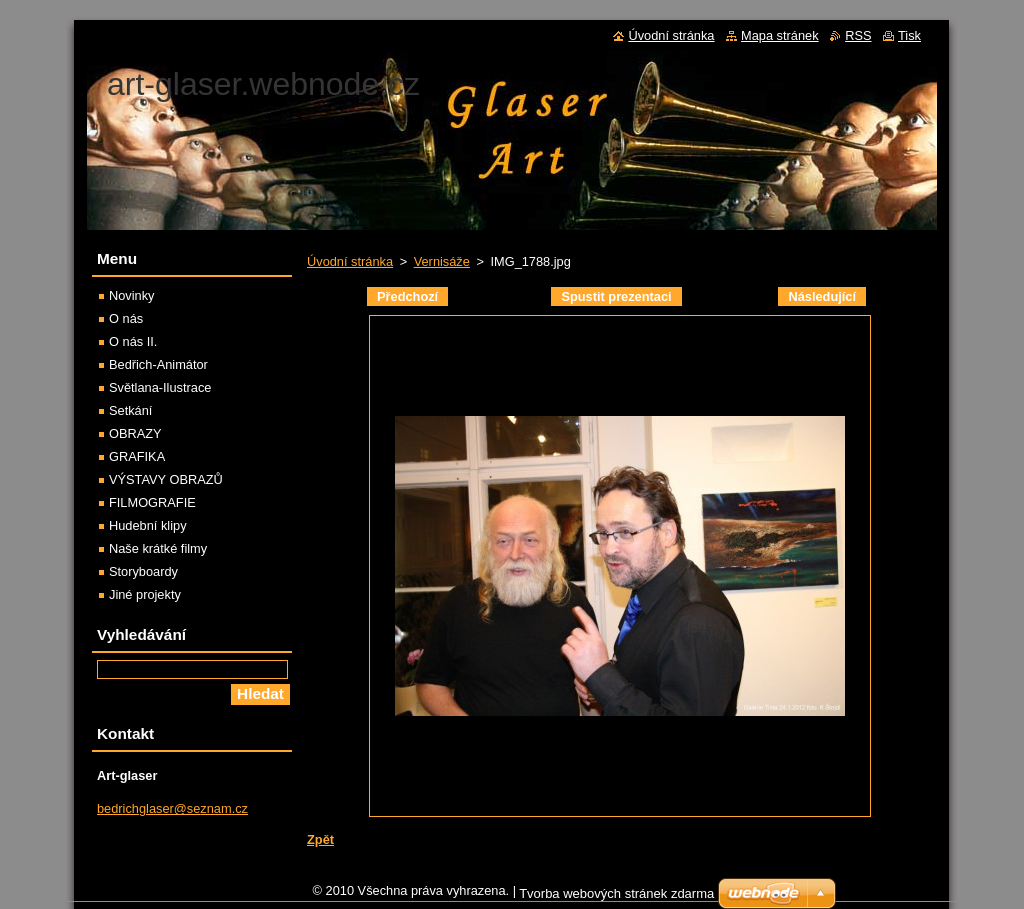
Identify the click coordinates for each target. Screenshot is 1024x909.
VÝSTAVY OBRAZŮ (166, 479)
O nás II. (133, 341)
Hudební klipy (148, 525)
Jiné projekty (145, 594)
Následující (822, 296)
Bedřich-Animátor (158, 364)
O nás (126, 318)
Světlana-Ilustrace (160, 387)
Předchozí (407, 296)
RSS (858, 35)
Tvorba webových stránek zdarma (616, 898)
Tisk (909, 35)
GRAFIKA (137, 456)
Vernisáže (442, 261)
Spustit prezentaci (616, 296)
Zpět (320, 839)
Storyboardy (143, 571)
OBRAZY (135, 433)
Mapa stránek (780, 35)
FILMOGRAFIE (152, 502)
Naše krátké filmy (158, 548)
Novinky (132, 295)
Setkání (130, 410)
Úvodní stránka (350, 261)
